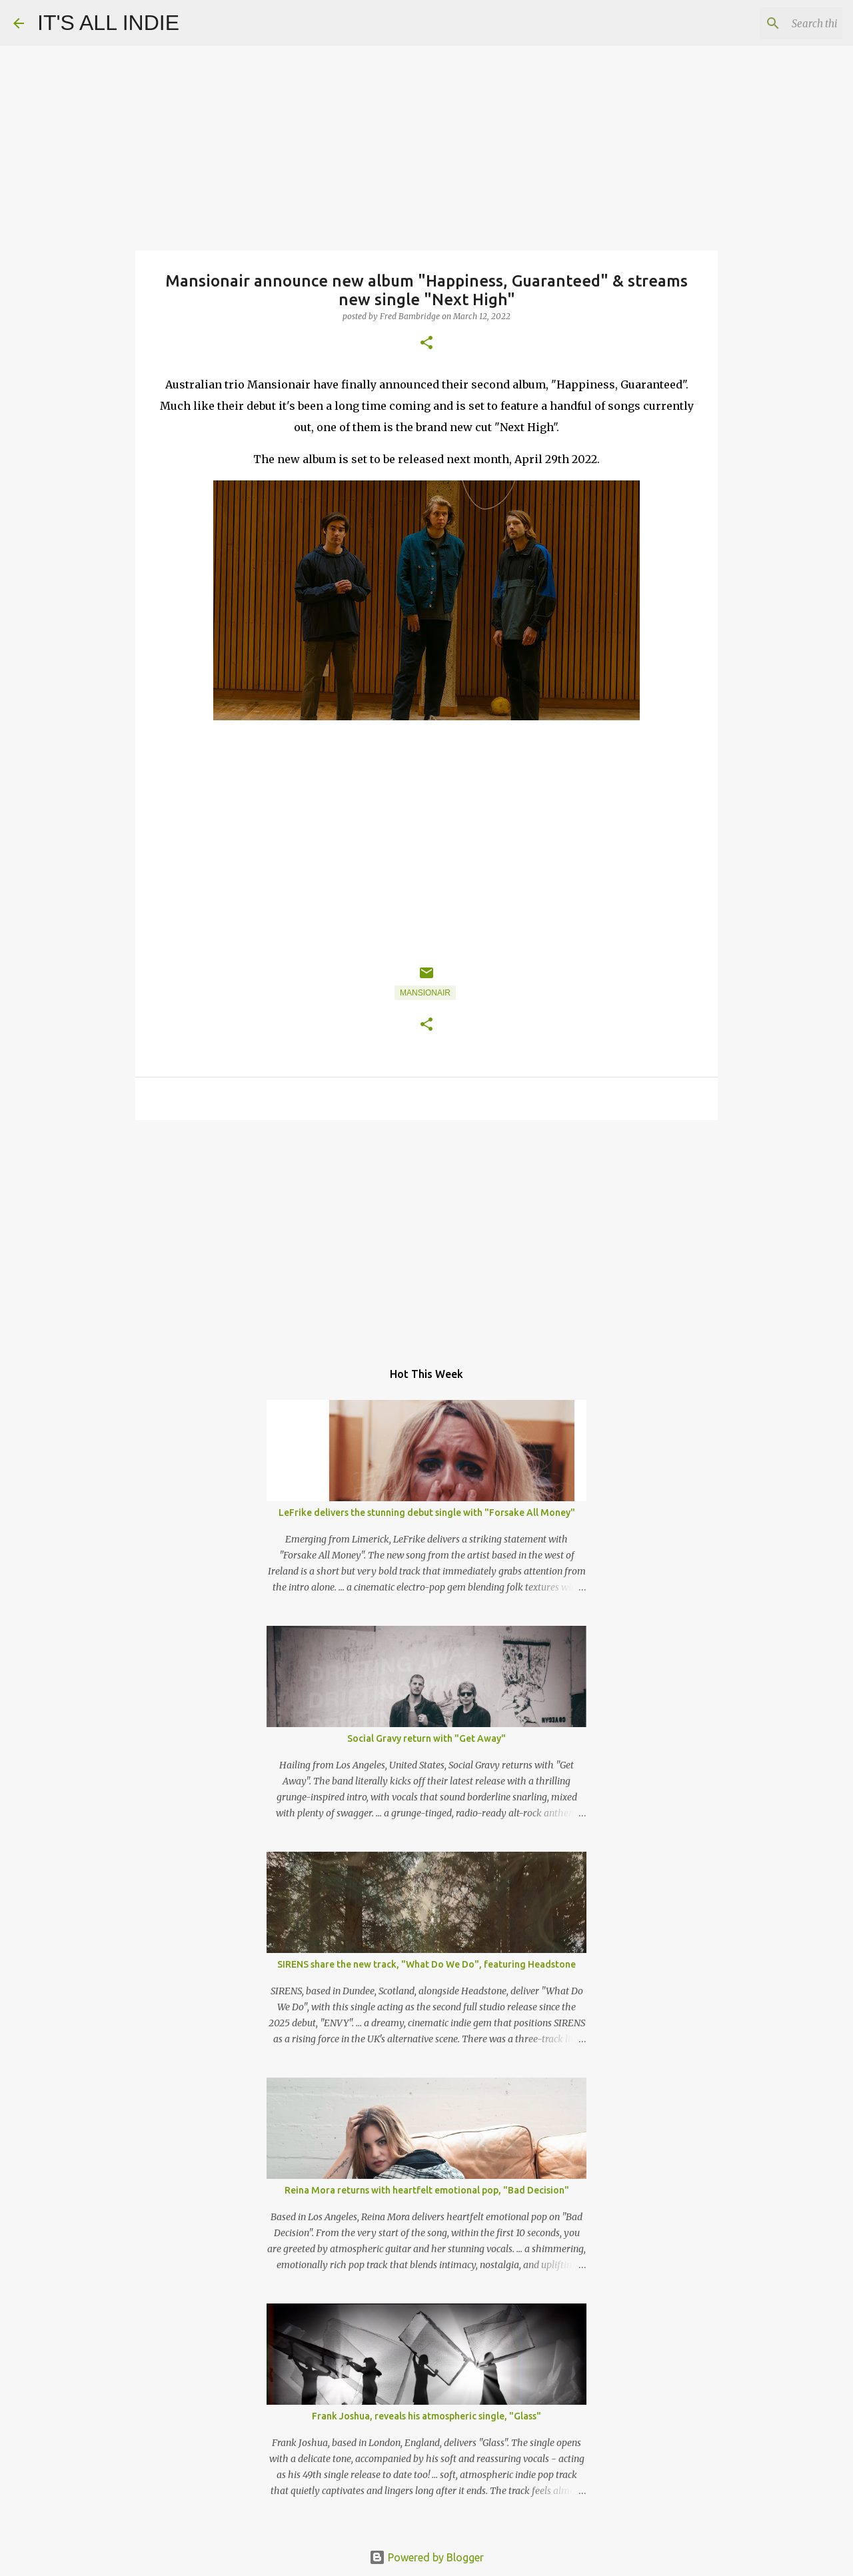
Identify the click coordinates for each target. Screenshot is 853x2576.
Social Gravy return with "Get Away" (426, 1738)
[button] (426, 343)
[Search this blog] (772, 23)
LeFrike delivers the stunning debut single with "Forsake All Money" (427, 1512)
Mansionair (425, 992)
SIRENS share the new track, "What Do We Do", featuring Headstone (426, 1964)
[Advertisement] (426, 1233)
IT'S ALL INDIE (108, 23)
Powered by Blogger (426, 2557)
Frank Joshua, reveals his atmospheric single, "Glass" (426, 2416)
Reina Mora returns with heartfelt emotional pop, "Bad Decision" (427, 2190)
